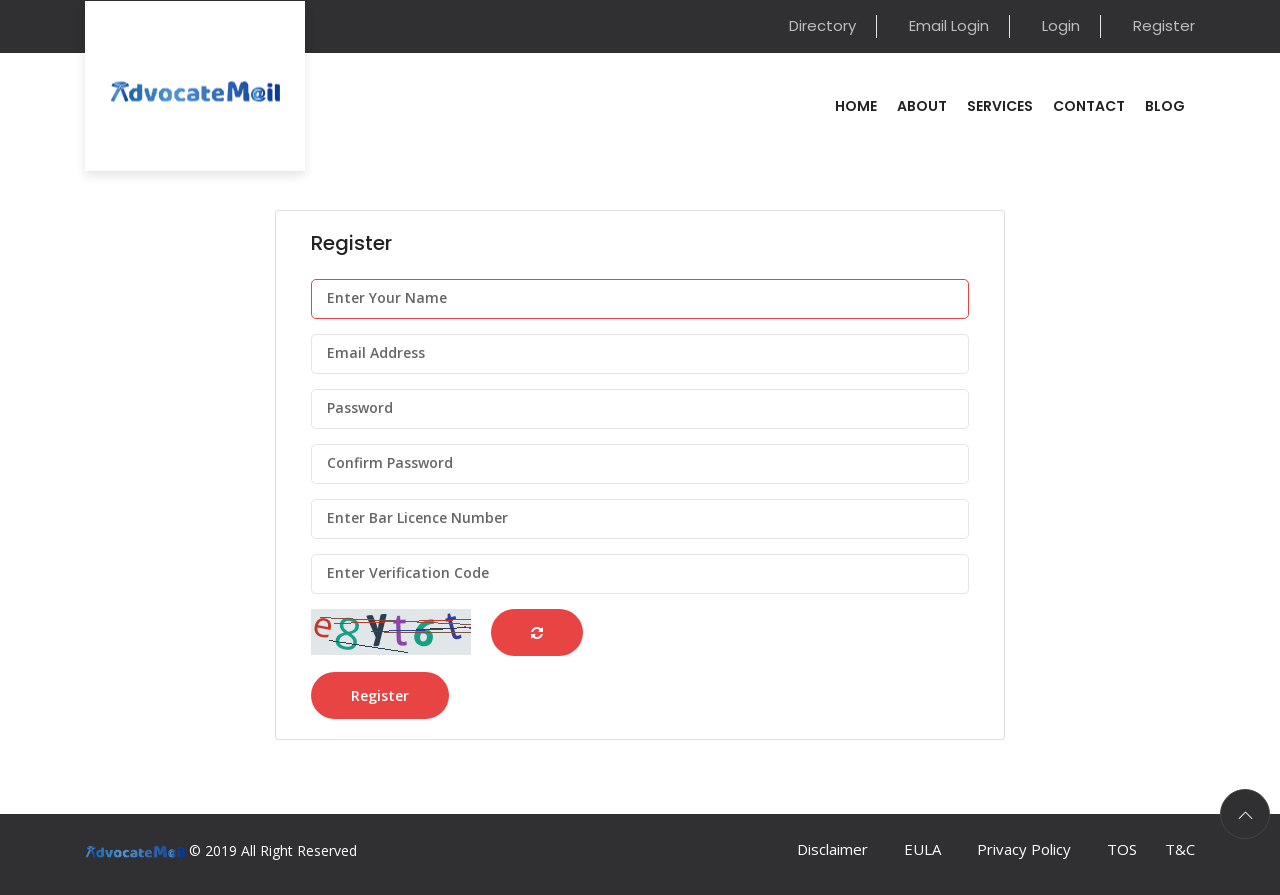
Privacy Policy (1024, 849)
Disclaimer (832, 849)
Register (1164, 25)
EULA (922, 849)
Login (1061, 25)
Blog (1165, 106)
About (922, 106)
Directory (822, 25)
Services (1000, 106)
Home (856, 106)
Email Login (949, 25)
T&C (1180, 849)
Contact (1089, 106)
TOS (1122, 849)
